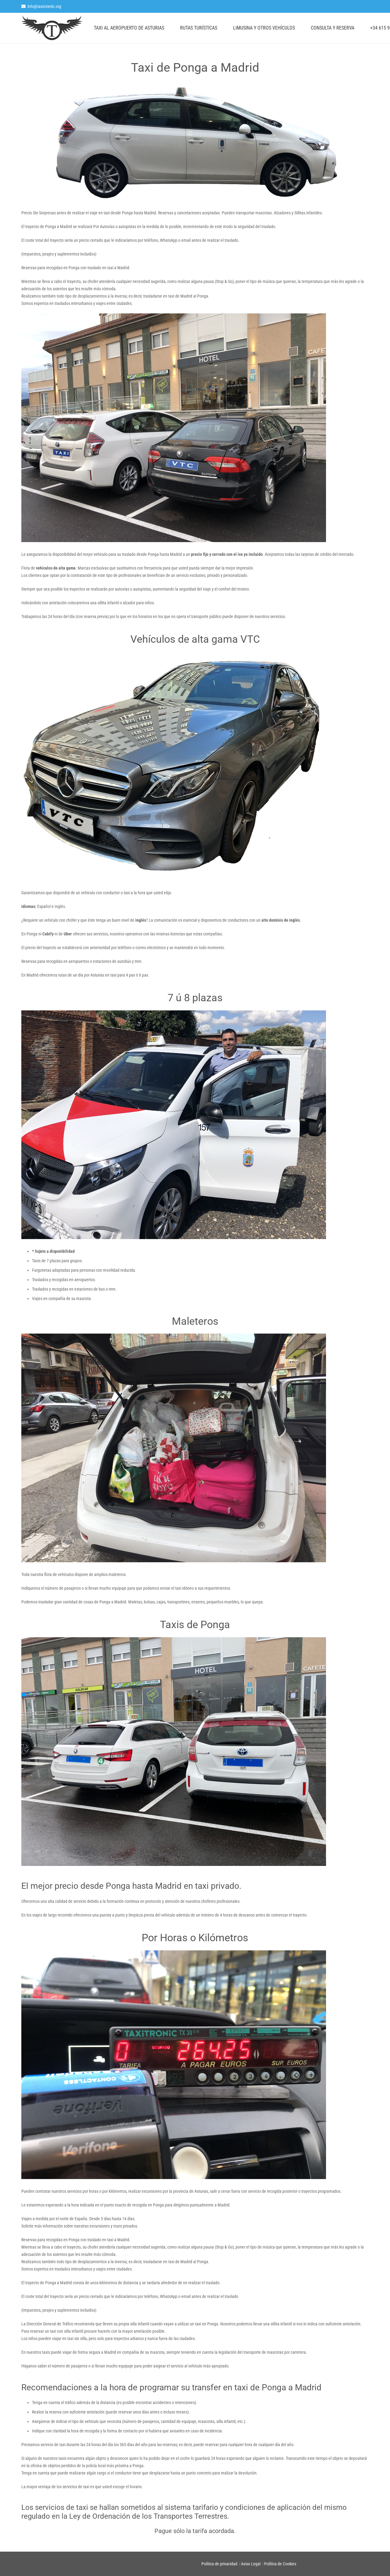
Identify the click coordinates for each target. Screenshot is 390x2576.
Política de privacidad (219, 2563)
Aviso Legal (251, 2563)
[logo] (52, 28)
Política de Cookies (280, 2563)
